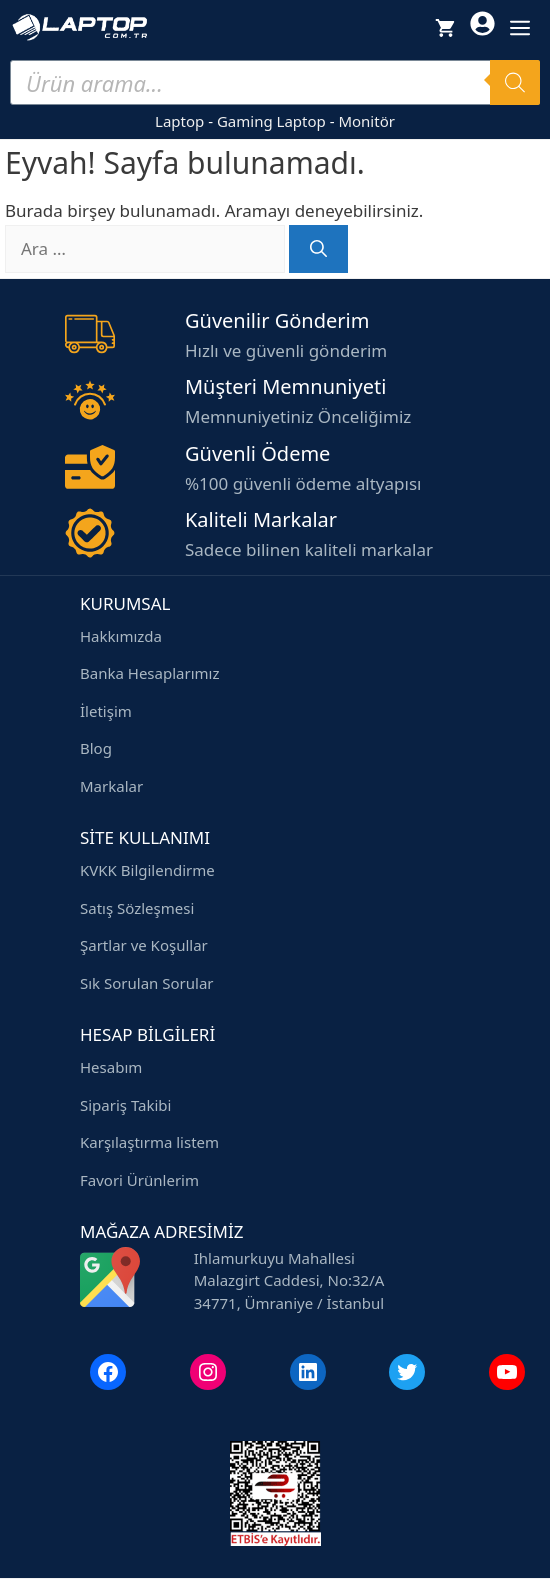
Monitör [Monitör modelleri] (366, 121)
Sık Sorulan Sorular (147, 983)
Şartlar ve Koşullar (144, 945)
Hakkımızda (121, 636)
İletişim (106, 711)
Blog (96, 748)
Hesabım (111, 1067)
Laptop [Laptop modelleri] (179, 121)
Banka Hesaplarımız (149, 673)
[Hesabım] (482, 27)
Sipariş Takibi (125, 1105)
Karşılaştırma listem (149, 1142)
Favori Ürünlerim (139, 1180)
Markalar (111, 786)
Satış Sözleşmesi (137, 908)
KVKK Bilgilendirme (147, 870)
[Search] (515, 82)
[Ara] (318, 249)
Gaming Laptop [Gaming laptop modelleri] (271, 121)
